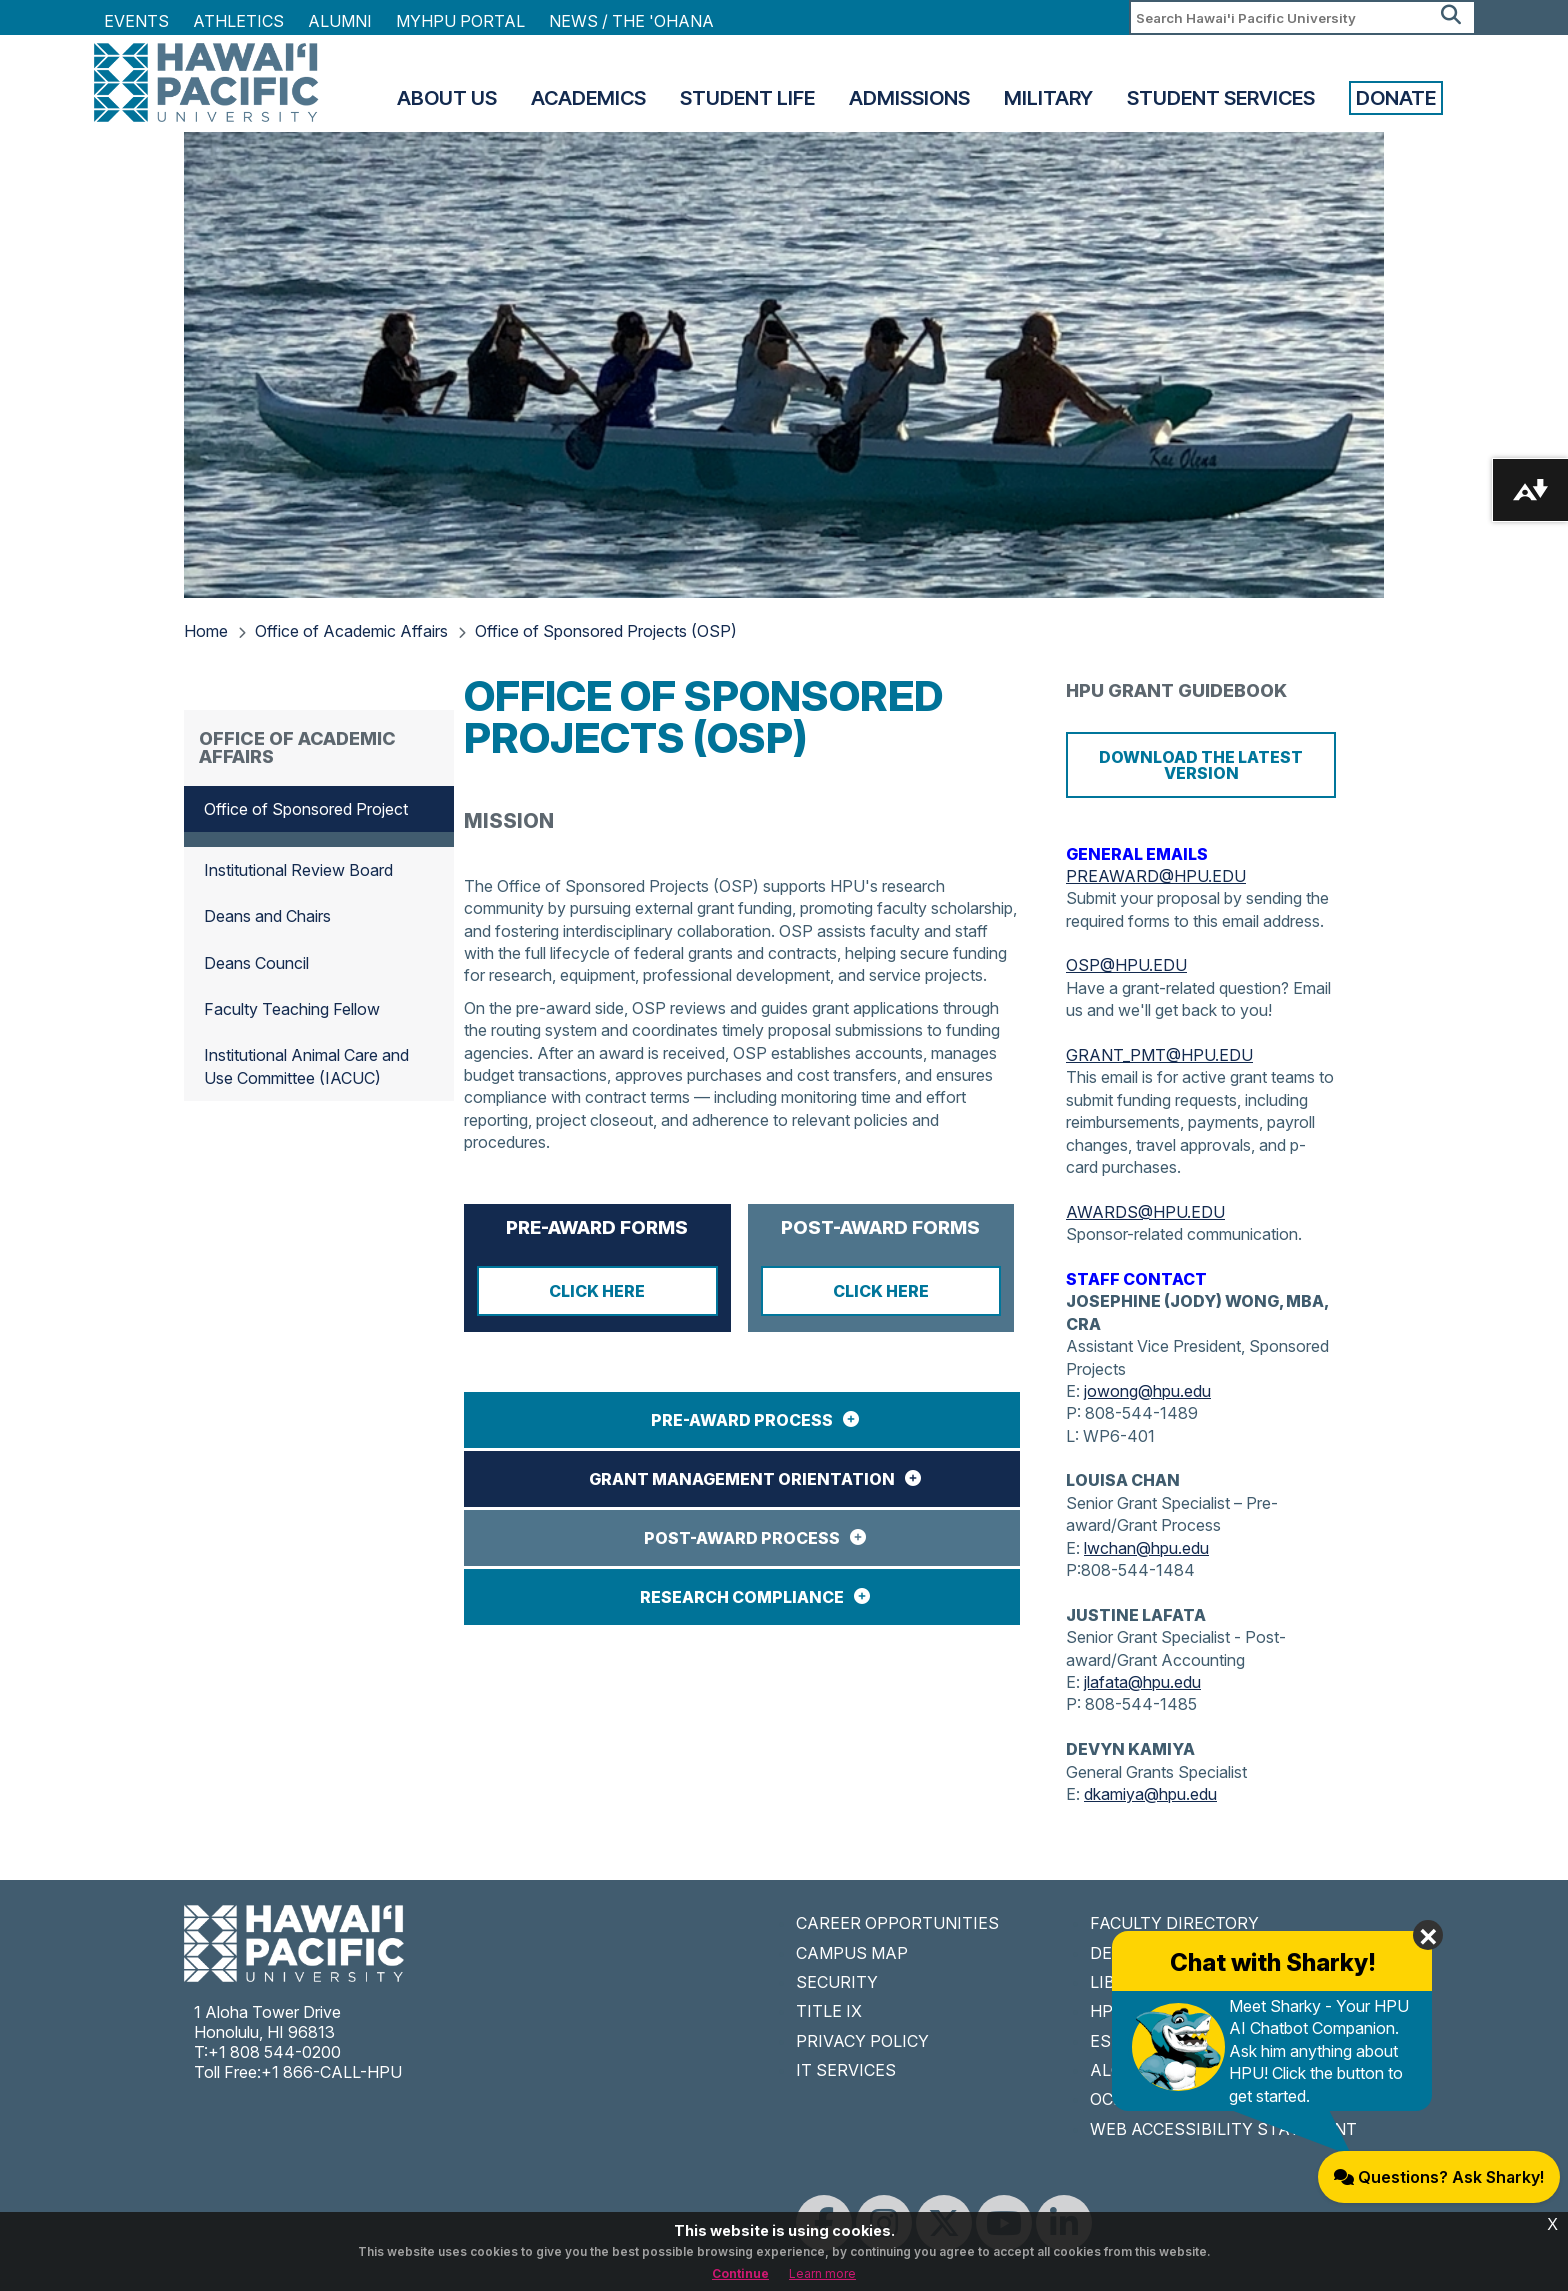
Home (206, 631)
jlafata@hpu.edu (1142, 1682)
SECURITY (837, 1982)
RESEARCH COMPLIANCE (742, 1597)
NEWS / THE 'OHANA (631, 21)
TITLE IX (829, 2011)
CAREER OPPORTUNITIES (897, 1923)
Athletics (238, 21)
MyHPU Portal (460, 21)
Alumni (340, 21)
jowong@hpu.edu (1147, 1391)
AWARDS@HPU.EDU (1145, 1212)
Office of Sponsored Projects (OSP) (606, 631)
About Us (447, 98)
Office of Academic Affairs (351, 631)
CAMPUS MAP (852, 1953)
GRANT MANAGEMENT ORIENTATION (742, 1479)
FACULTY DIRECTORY (1174, 1923)
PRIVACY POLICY (862, 2041)
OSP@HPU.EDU (1126, 965)
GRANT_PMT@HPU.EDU (1159, 1055)
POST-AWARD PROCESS (742, 1538)
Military (1048, 98)
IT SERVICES (846, 2070)
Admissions (909, 98)
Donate (1396, 98)
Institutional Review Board (298, 870)
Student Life (747, 98)
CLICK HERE (597, 1291)
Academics (588, 98)
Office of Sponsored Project (306, 809)
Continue (740, 2273)
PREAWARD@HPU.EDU (1156, 876)
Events (136, 21)
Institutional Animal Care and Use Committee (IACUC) (306, 1066)
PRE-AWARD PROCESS (742, 1420)
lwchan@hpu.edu (1146, 1548)
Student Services (1221, 98)
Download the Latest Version (1201, 765)
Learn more (822, 2273)
